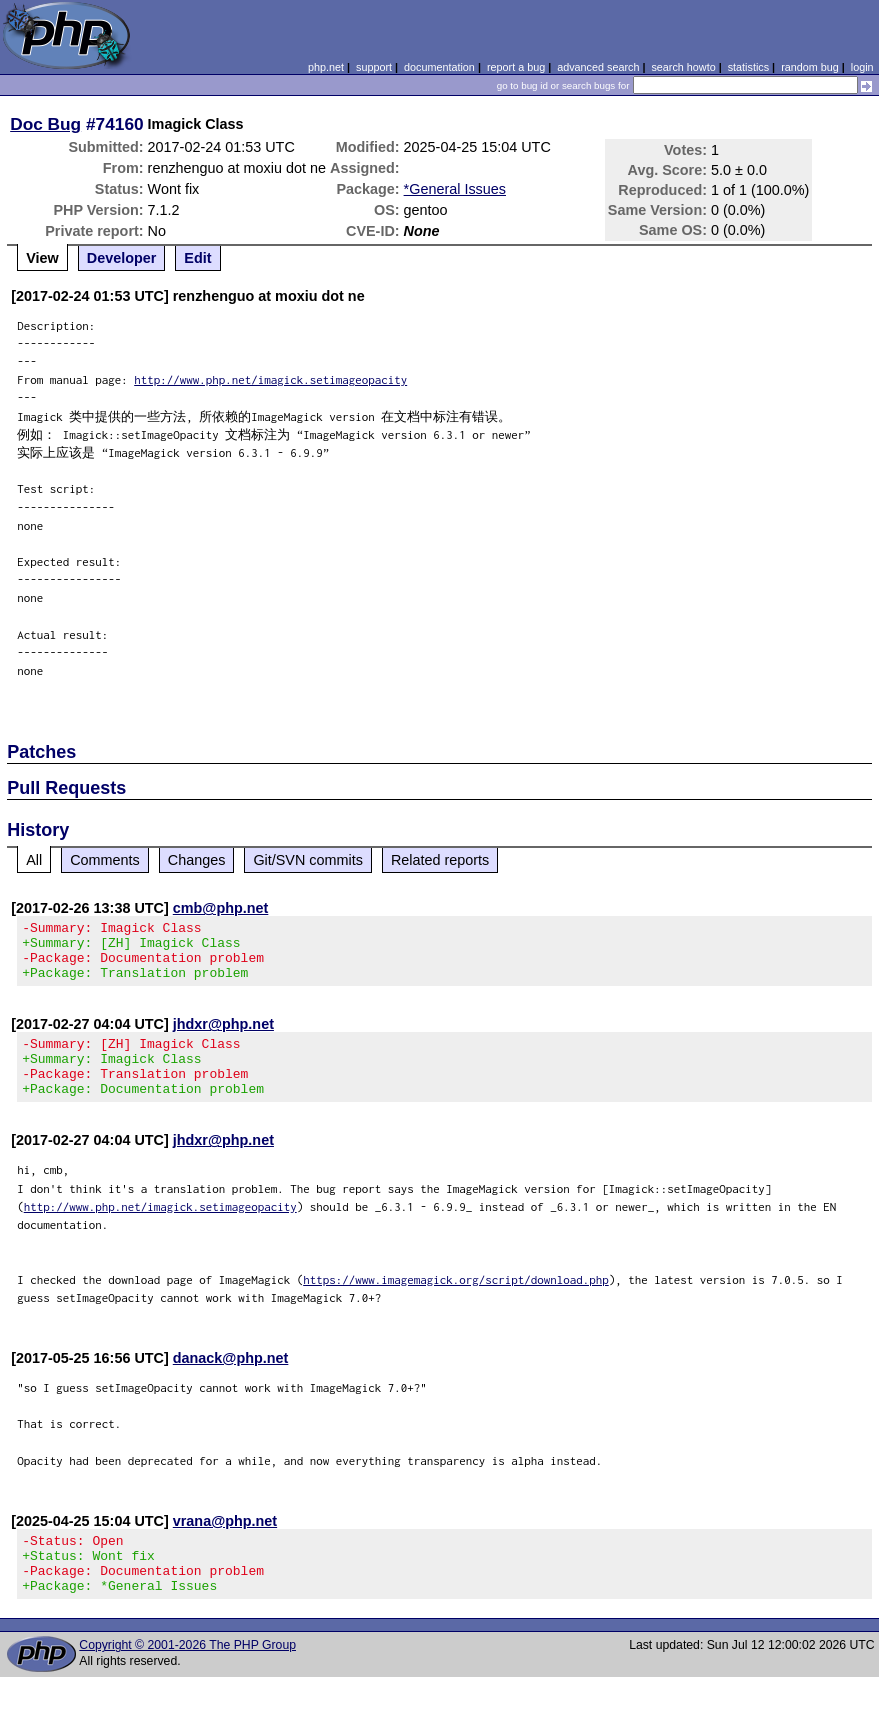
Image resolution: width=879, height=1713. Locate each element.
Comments (105, 860)
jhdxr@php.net (223, 1036)
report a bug (516, 67)
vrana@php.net (225, 1545)
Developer (122, 258)
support (374, 67)
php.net (326, 67)
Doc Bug (45, 124)
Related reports (440, 860)
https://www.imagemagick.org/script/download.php (456, 1303)
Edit (197, 258)
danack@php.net (231, 1382)
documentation (439, 67)
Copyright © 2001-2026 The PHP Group (187, 1681)
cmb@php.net (221, 908)
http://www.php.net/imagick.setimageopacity (270, 379)
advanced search (598, 67)
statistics (748, 67)
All (34, 860)
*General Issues (455, 189)
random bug (810, 67)
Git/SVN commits (308, 860)
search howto (683, 67)
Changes (197, 860)
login (862, 67)
